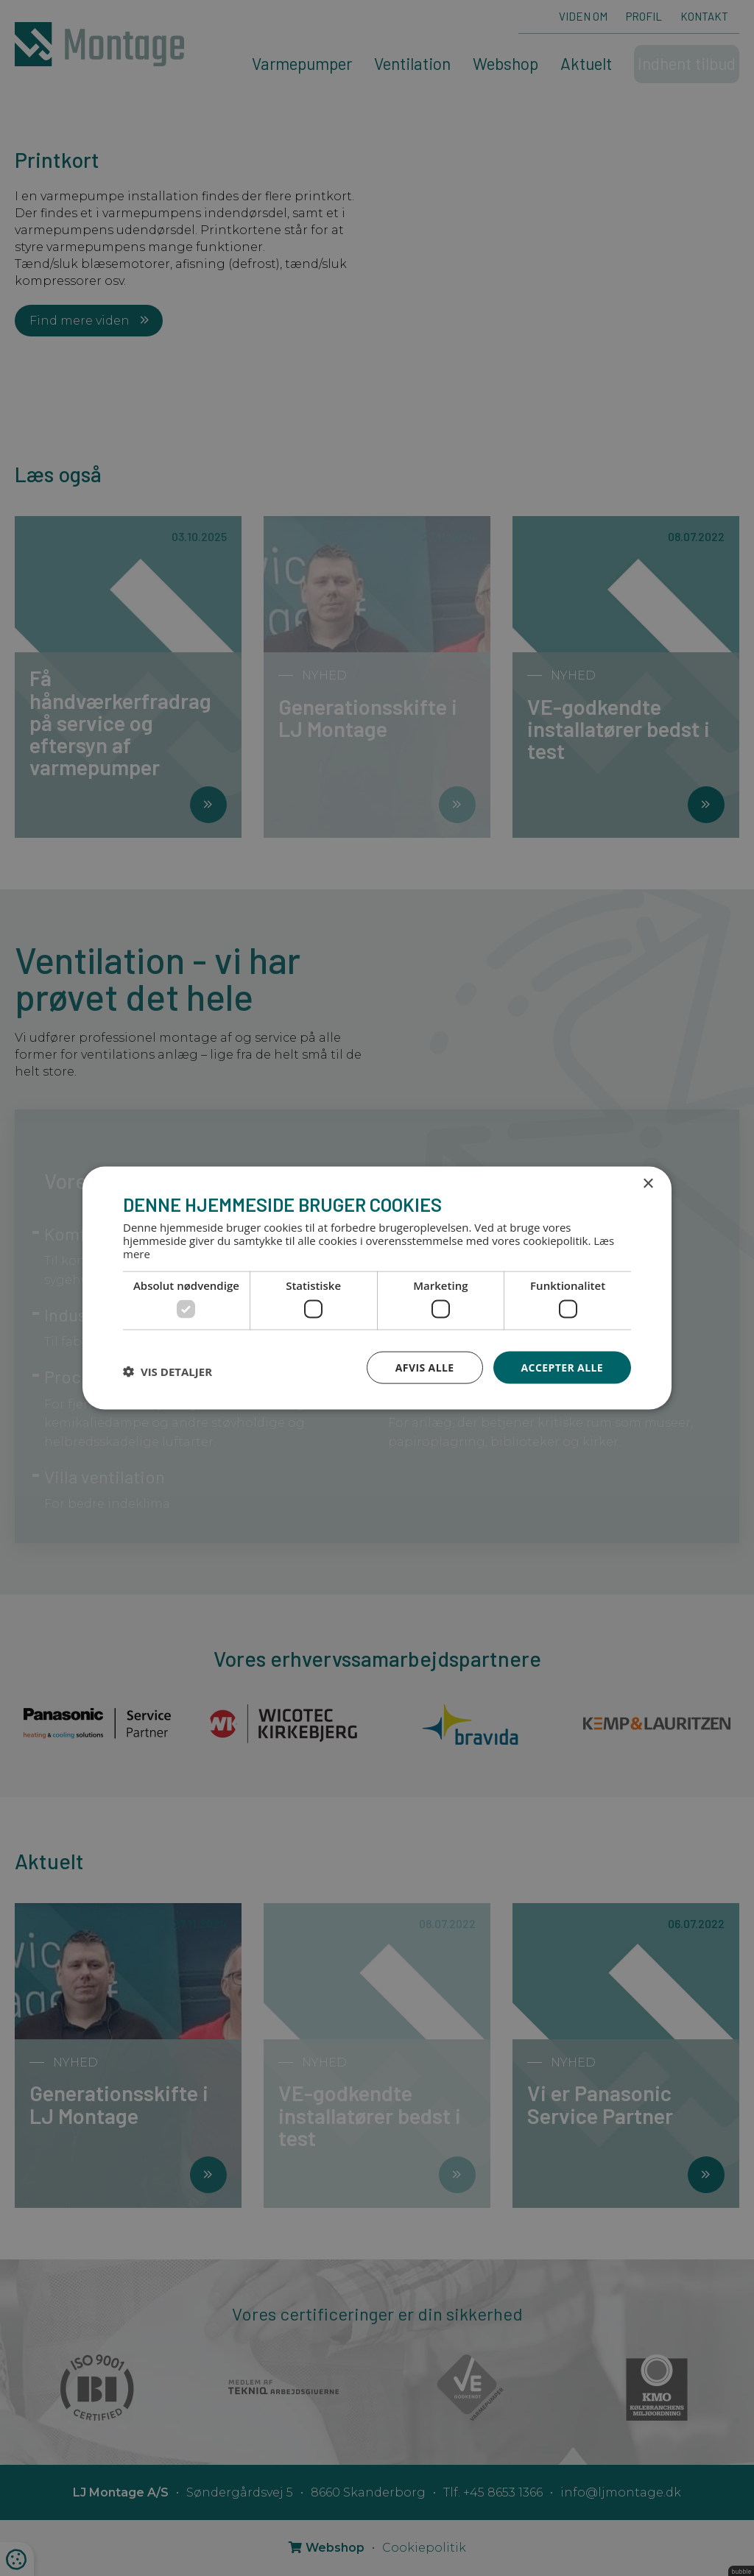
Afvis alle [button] (424, 1367)
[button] (167, 1370)
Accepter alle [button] (562, 1367)
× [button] (647, 1183)
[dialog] (377, 1288)
